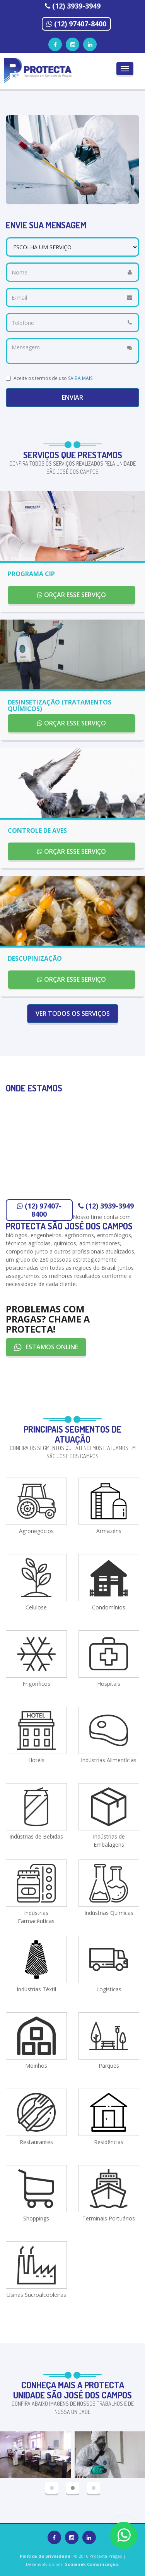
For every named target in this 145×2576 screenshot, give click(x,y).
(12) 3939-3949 (76, 5)
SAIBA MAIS (80, 378)
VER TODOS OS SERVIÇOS (73, 1013)
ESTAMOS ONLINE (46, 1347)
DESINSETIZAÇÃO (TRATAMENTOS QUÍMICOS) (59, 705)
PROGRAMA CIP (31, 574)
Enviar (72, 397)
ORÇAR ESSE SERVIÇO (71, 594)
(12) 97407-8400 (80, 23)
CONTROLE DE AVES (37, 830)
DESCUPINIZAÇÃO (35, 958)
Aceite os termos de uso (53, 378)
